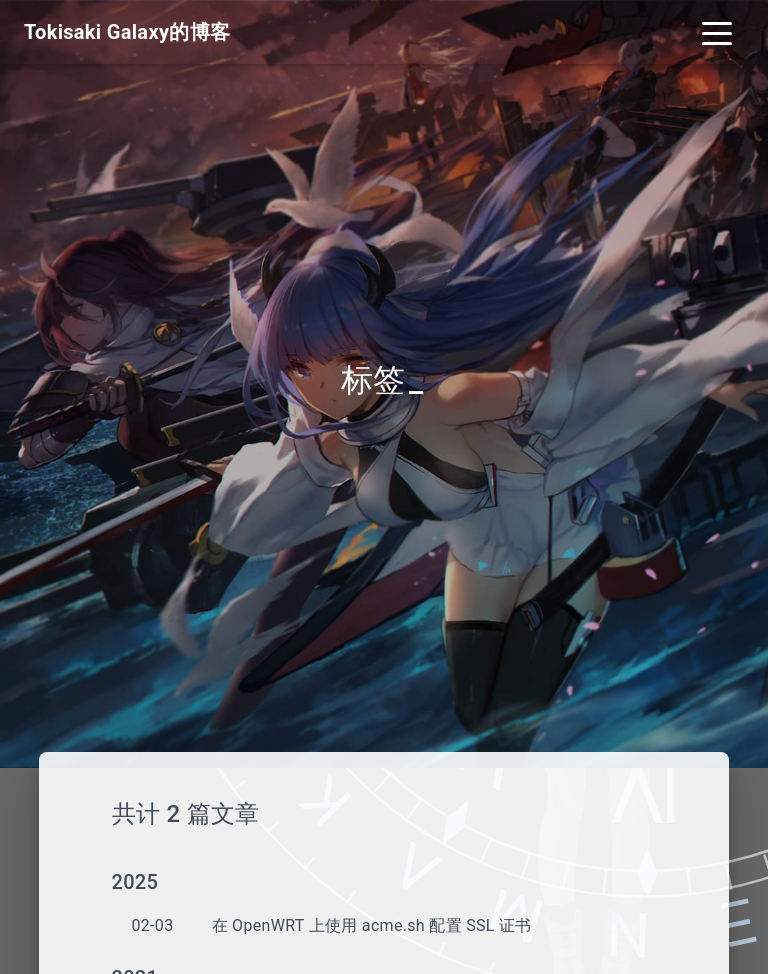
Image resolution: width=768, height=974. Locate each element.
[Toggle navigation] (717, 32)
